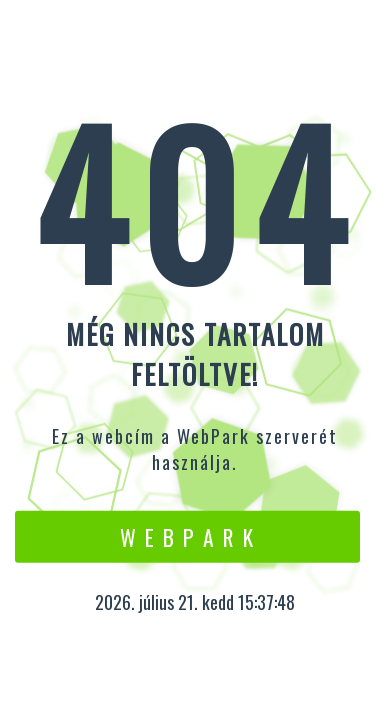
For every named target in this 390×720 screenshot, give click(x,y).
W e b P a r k (187, 536)
